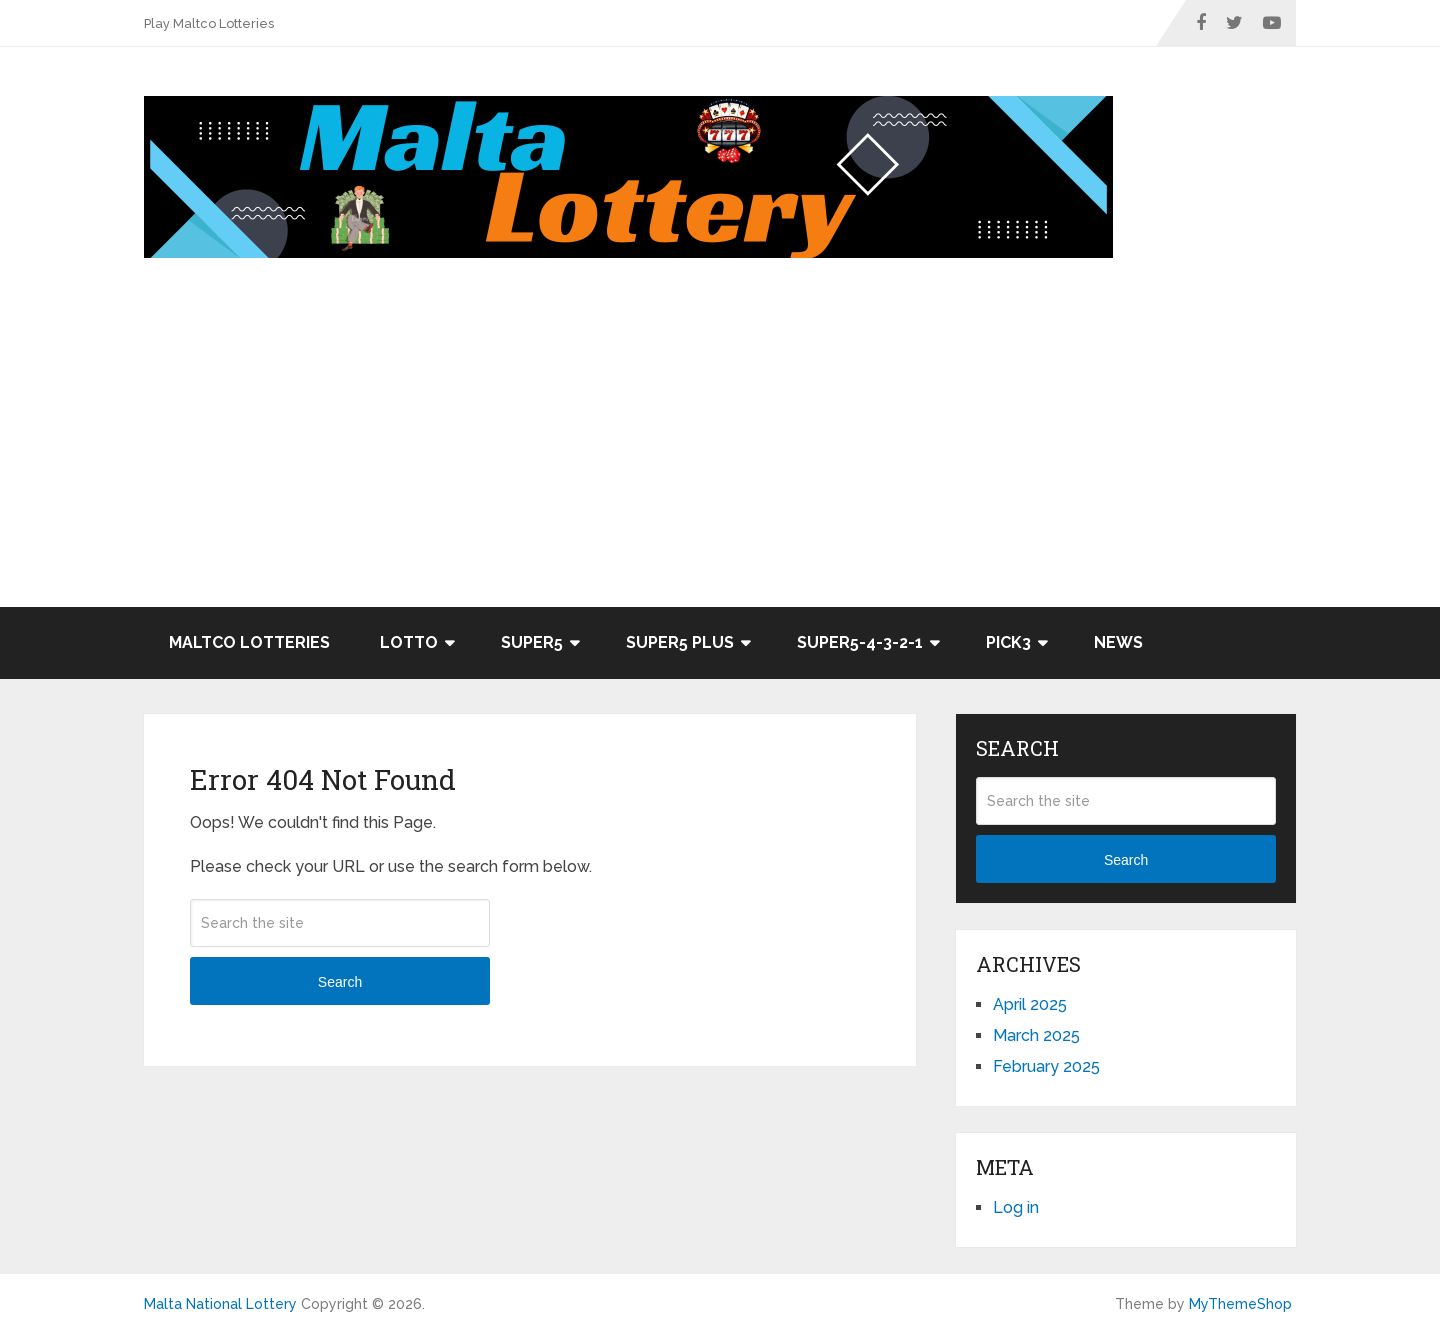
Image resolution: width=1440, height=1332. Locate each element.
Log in (1016, 1207)
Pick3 (1008, 642)
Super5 (532, 642)
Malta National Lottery (220, 1304)
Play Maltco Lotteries (209, 23)
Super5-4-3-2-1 (860, 642)
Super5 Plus (680, 642)
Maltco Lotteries (249, 642)
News (1118, 642)
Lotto (409, 642)
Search (340, 982)
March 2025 (1036, 1035)
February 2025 (1046, 1066)
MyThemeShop (1240, 1304)
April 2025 (1030, 1004)
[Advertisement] (720, 457)
